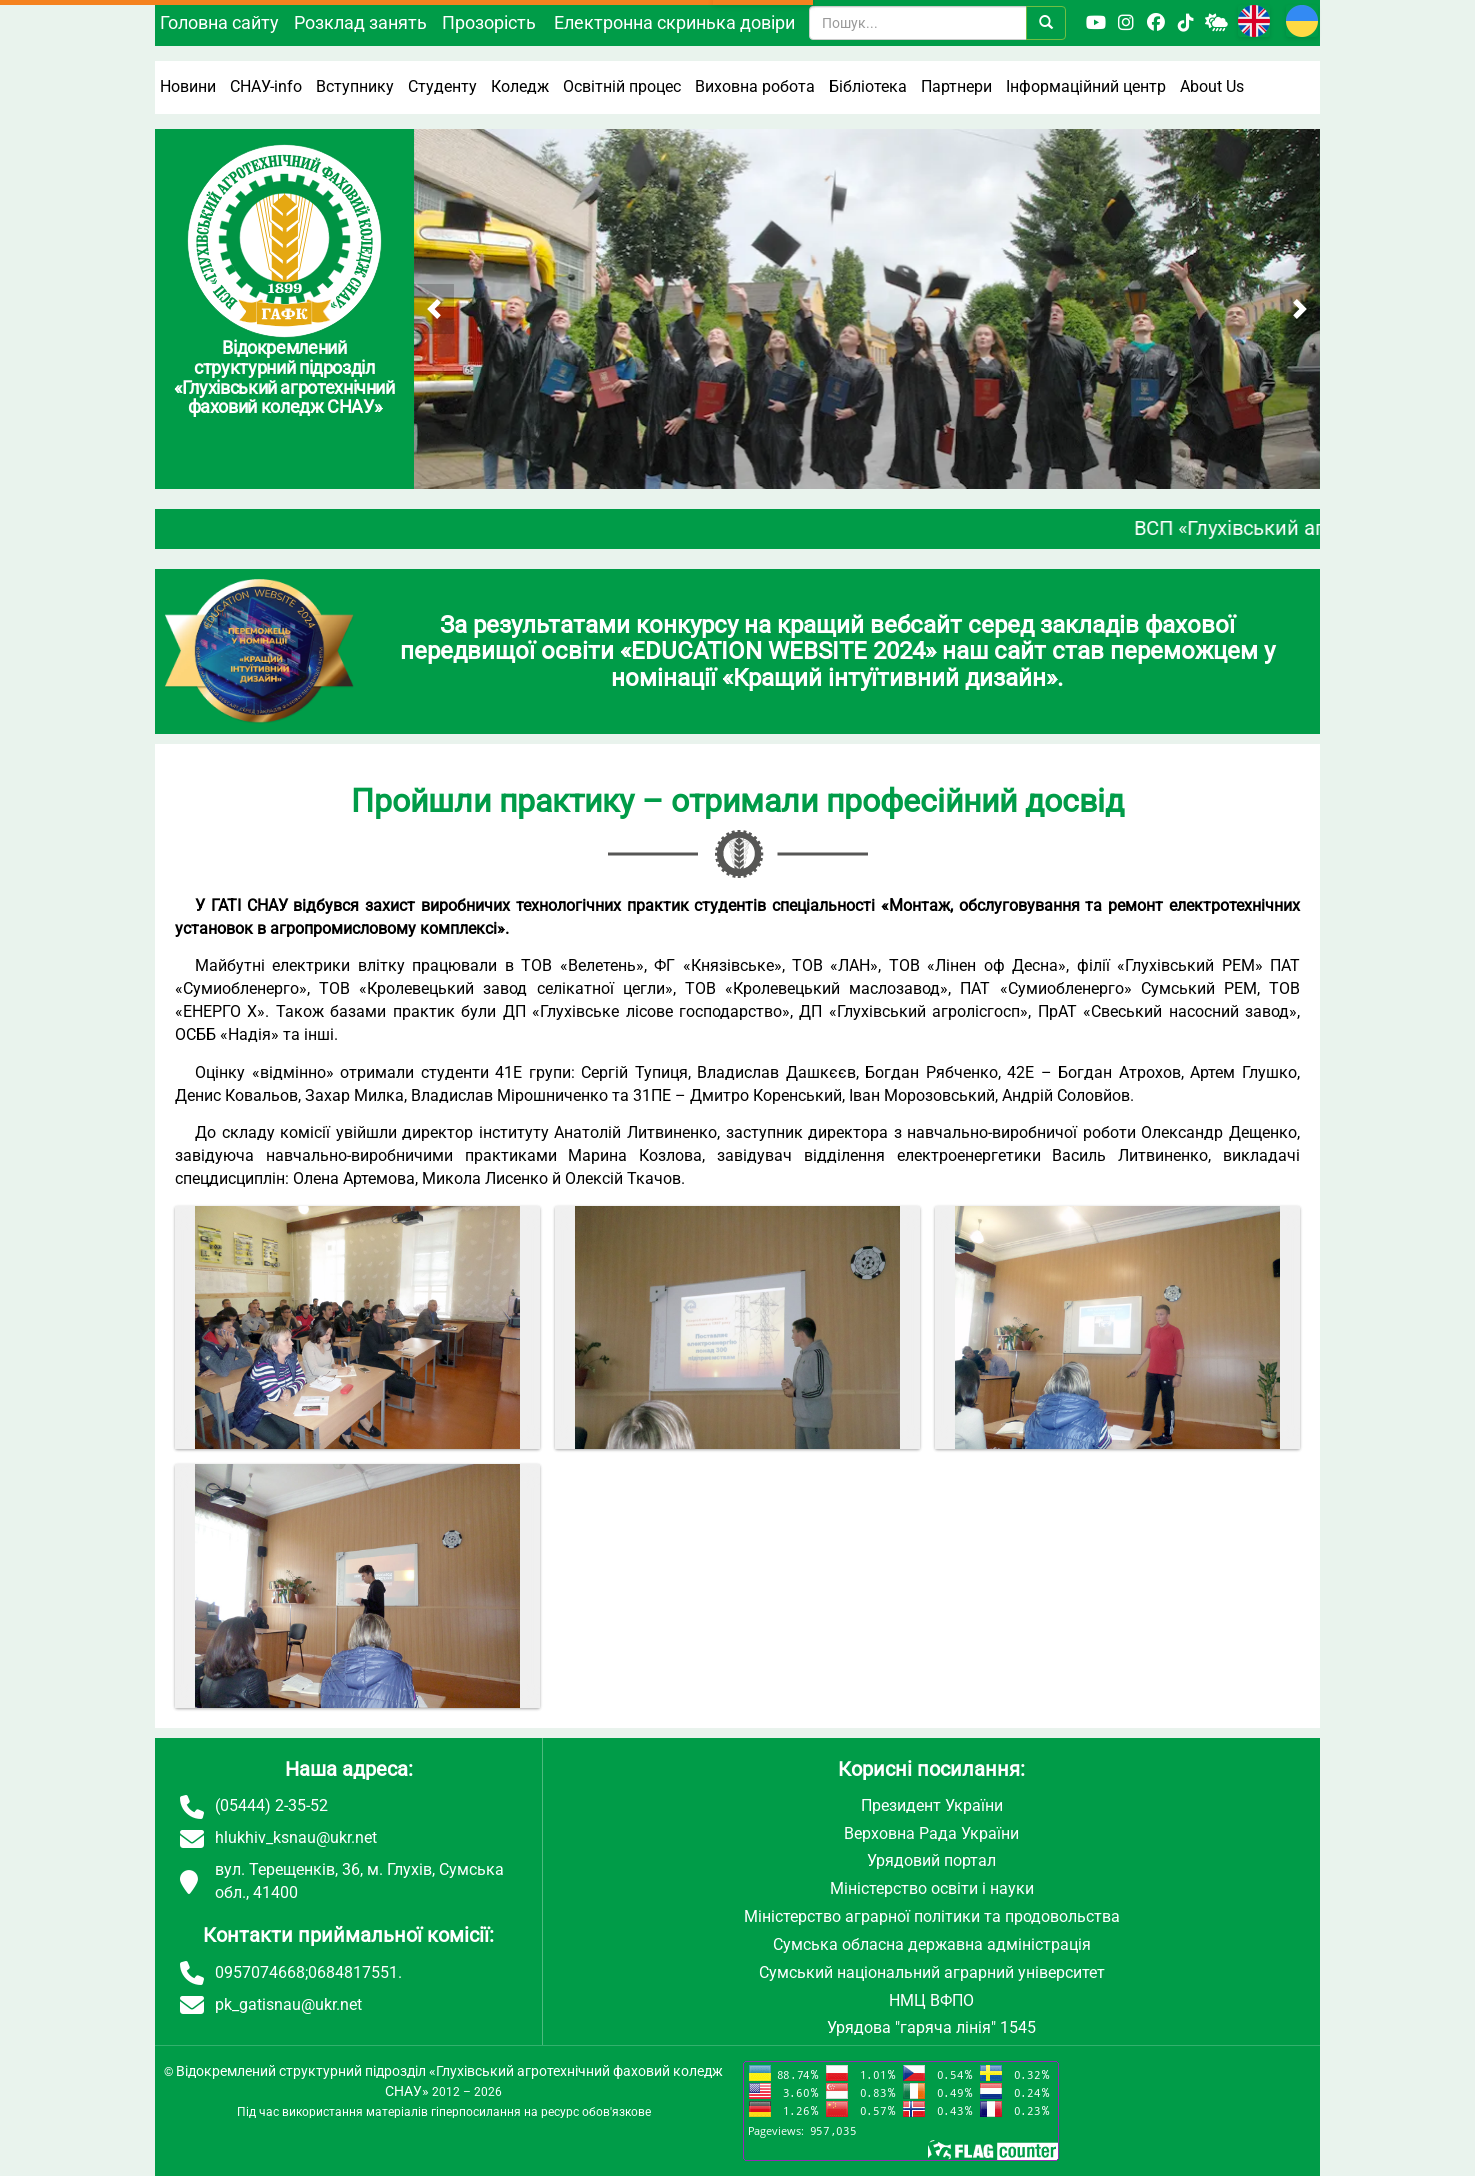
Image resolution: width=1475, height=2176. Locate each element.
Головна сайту (219, 22)
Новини (188, 86)
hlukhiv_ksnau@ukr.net (296, 1837)
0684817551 (353, 1972)
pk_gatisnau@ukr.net (288, 2004)
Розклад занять (360, 22)
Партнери (956, 86)
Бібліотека (868, 86)
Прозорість (489, 22)
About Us (1212, 86)
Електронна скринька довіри (674, 22)
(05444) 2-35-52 (271, 1805)
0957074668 (260, 1972)
